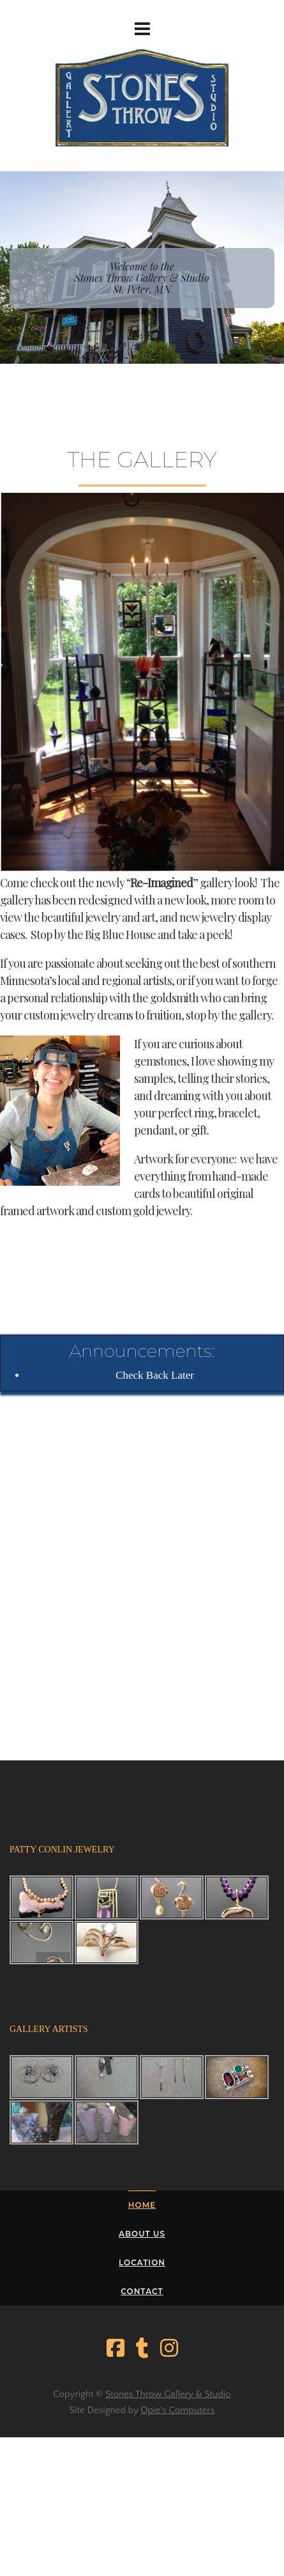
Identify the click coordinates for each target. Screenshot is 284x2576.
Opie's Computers (177, 2410)
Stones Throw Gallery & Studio (168, 2394)
